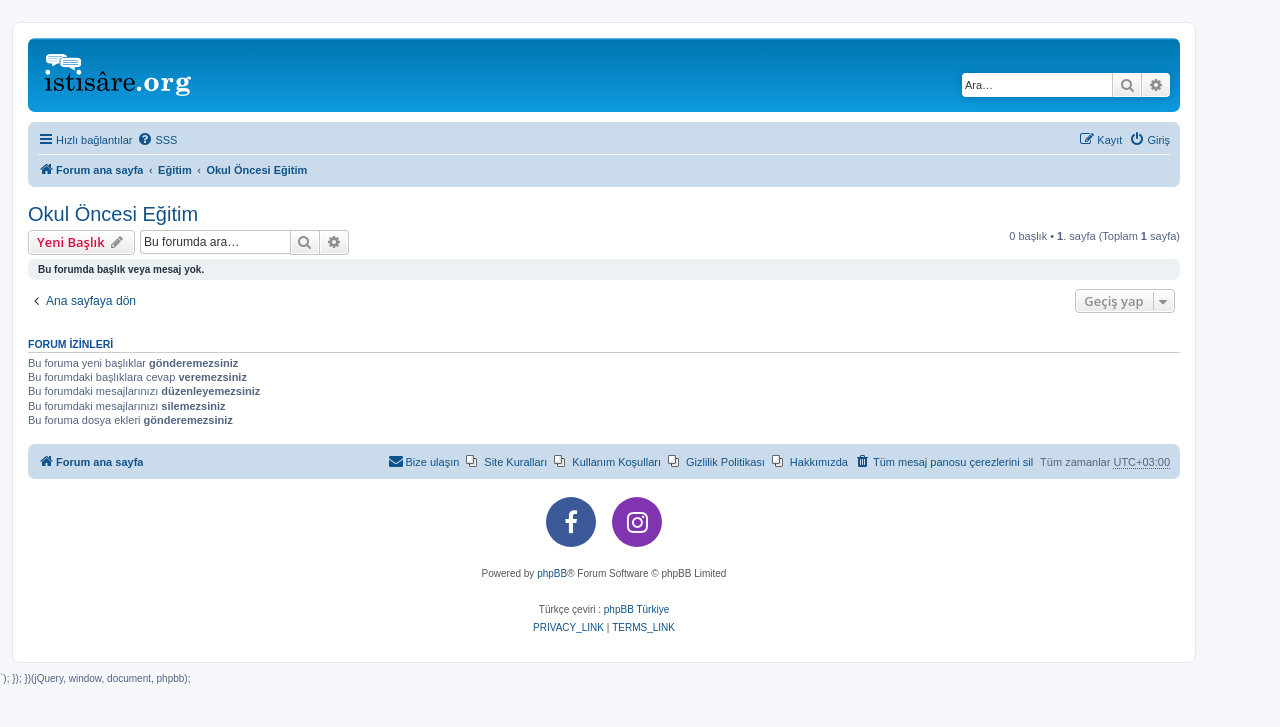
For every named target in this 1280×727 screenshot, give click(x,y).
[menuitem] (157, 140)
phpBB (552, 573)
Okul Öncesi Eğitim (113, 214)
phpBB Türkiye (636, 609)
